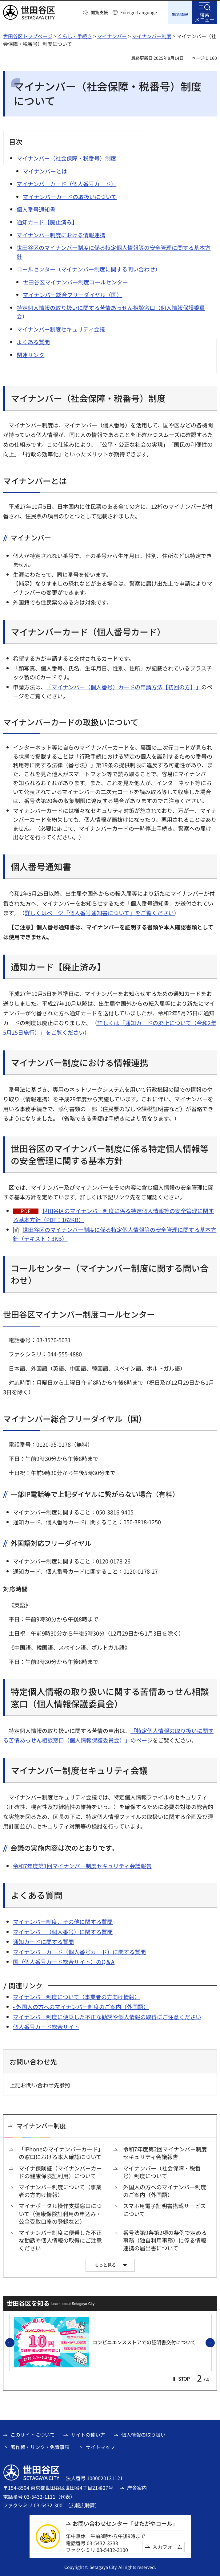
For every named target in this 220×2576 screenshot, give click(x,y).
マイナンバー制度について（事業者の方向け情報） (76, 1996)
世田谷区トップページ (27, 35)
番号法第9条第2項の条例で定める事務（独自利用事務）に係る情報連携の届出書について (165, 2239)
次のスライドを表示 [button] (214, 2342)
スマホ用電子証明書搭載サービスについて (164, 2209)
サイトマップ (100, 2446)
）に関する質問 (126, 1951)
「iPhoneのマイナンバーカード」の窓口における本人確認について (61, 2152)
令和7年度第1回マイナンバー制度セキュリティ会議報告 (82, 1865)
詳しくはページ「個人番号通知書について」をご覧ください (99, 912)
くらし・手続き (75, 35)
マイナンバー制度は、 (36, 424)
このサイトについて (32, 2434)
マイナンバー (112, 35)
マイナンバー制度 (151, 35)
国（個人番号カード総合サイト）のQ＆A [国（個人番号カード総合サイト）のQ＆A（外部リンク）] (63, 1961)
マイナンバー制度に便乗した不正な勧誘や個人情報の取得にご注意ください (107, 2016)
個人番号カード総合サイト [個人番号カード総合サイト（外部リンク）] (46, 2026)
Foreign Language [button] (138, 12)
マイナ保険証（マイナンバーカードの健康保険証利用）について (60, 2171)
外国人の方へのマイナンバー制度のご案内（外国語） (164, 2190)
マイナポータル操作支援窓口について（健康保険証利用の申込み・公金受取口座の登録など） (60, 2213)
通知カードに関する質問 (43, 1941)
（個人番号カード (85, 1951)
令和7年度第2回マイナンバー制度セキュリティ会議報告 (165, 2152)
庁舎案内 (137, 2487)
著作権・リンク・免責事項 (40, 2446)
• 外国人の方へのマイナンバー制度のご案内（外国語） (81, 2006)
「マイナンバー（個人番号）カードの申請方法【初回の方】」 (123, 687)
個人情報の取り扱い (143, 2434)
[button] (95, 13)
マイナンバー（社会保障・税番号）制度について (162, 2171)
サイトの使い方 (88, 2434)
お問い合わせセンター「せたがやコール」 (125, 2523)
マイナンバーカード (38, 1951)
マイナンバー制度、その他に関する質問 (63, 1921)
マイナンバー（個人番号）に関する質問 (63, 1931)
